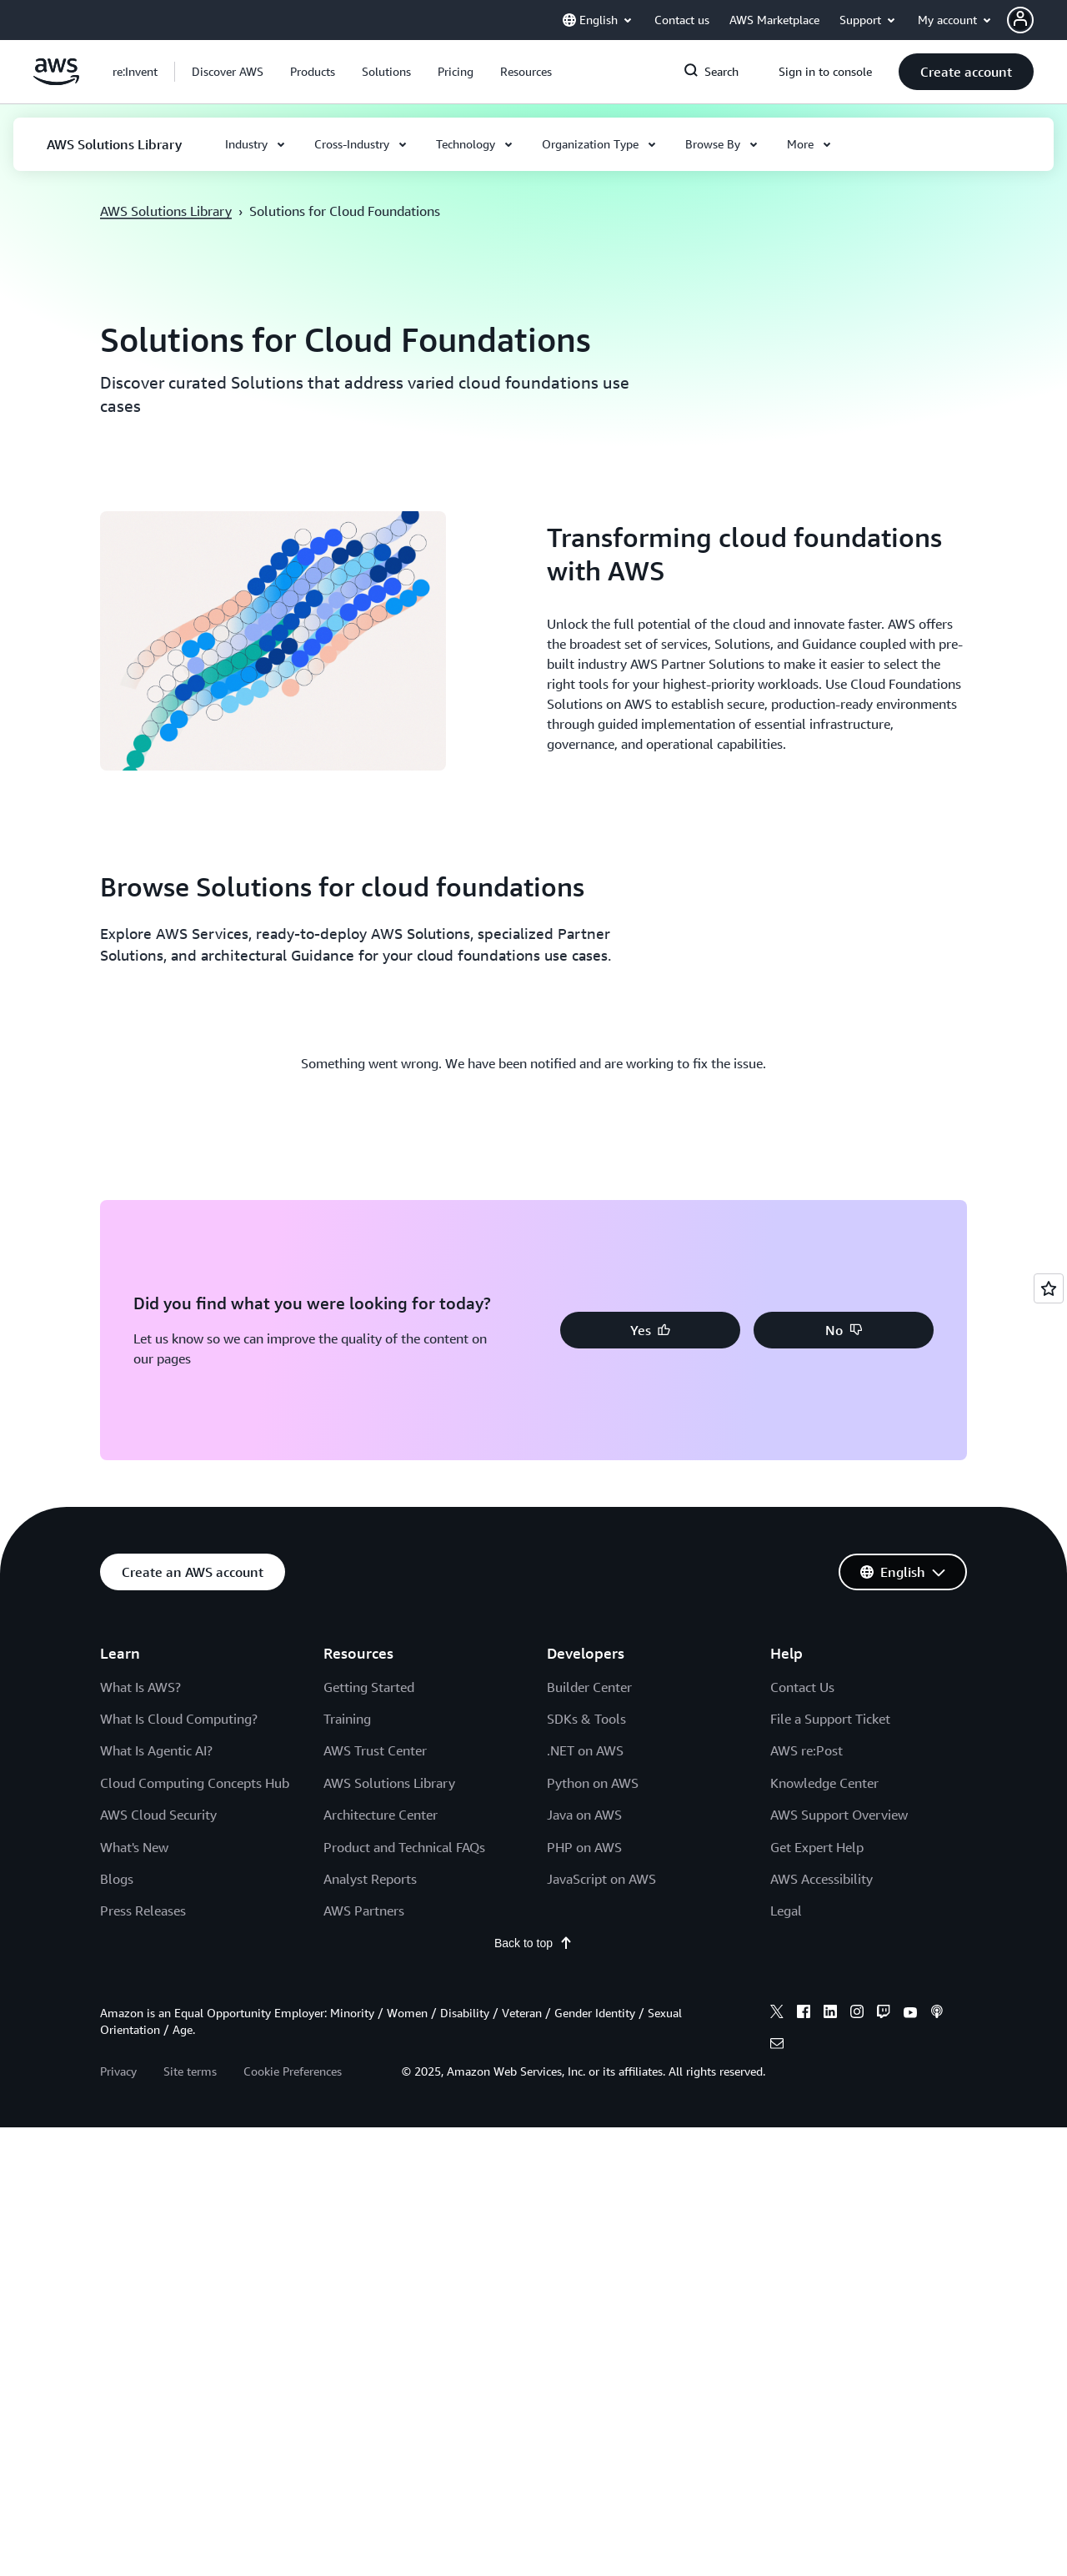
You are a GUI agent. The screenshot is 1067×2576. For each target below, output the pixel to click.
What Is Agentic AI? (156, 1750)
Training (347, 1718)
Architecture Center (380, 1814)
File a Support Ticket (830, 1718)
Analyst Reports (370, 1878)
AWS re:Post (806, 1750)
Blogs (116, 1878)
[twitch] (883, 2014)
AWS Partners (363, 1910)
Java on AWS (584, 1814)
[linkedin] (830, 2014)
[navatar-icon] (1020, 20)
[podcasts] (937, 2014)
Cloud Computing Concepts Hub (194, 1783)
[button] (227, 72)
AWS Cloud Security (158, 1814)
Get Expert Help (817, 1847)
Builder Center (589, 1687)
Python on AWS (593, 1783)
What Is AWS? (140, 1687)
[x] (777, 2014)
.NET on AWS (585, 1750)
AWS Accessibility (821, 1878)
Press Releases (143, 1910)
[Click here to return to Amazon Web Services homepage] (56, 81)
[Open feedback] (1049, 1288)
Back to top (533, 1943)
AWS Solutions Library (166, 211)
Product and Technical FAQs (404, 1847)
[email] (777, 2045)
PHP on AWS (584, 1847)
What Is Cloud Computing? (179, 1718)
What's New (134, 1847)
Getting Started (368, 1687)
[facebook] (803, 2014)
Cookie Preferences (292, 2071)
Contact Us (802, 1687)
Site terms (190, 2071)
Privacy (118, 2071)
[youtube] (910, 2014)
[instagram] (857, 2014)
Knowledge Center (824, 1783)
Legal (786, 1910)
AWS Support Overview (839, 1814)
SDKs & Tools (586, 1718)
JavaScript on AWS (601, 1878)
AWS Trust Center (375, 1750)
